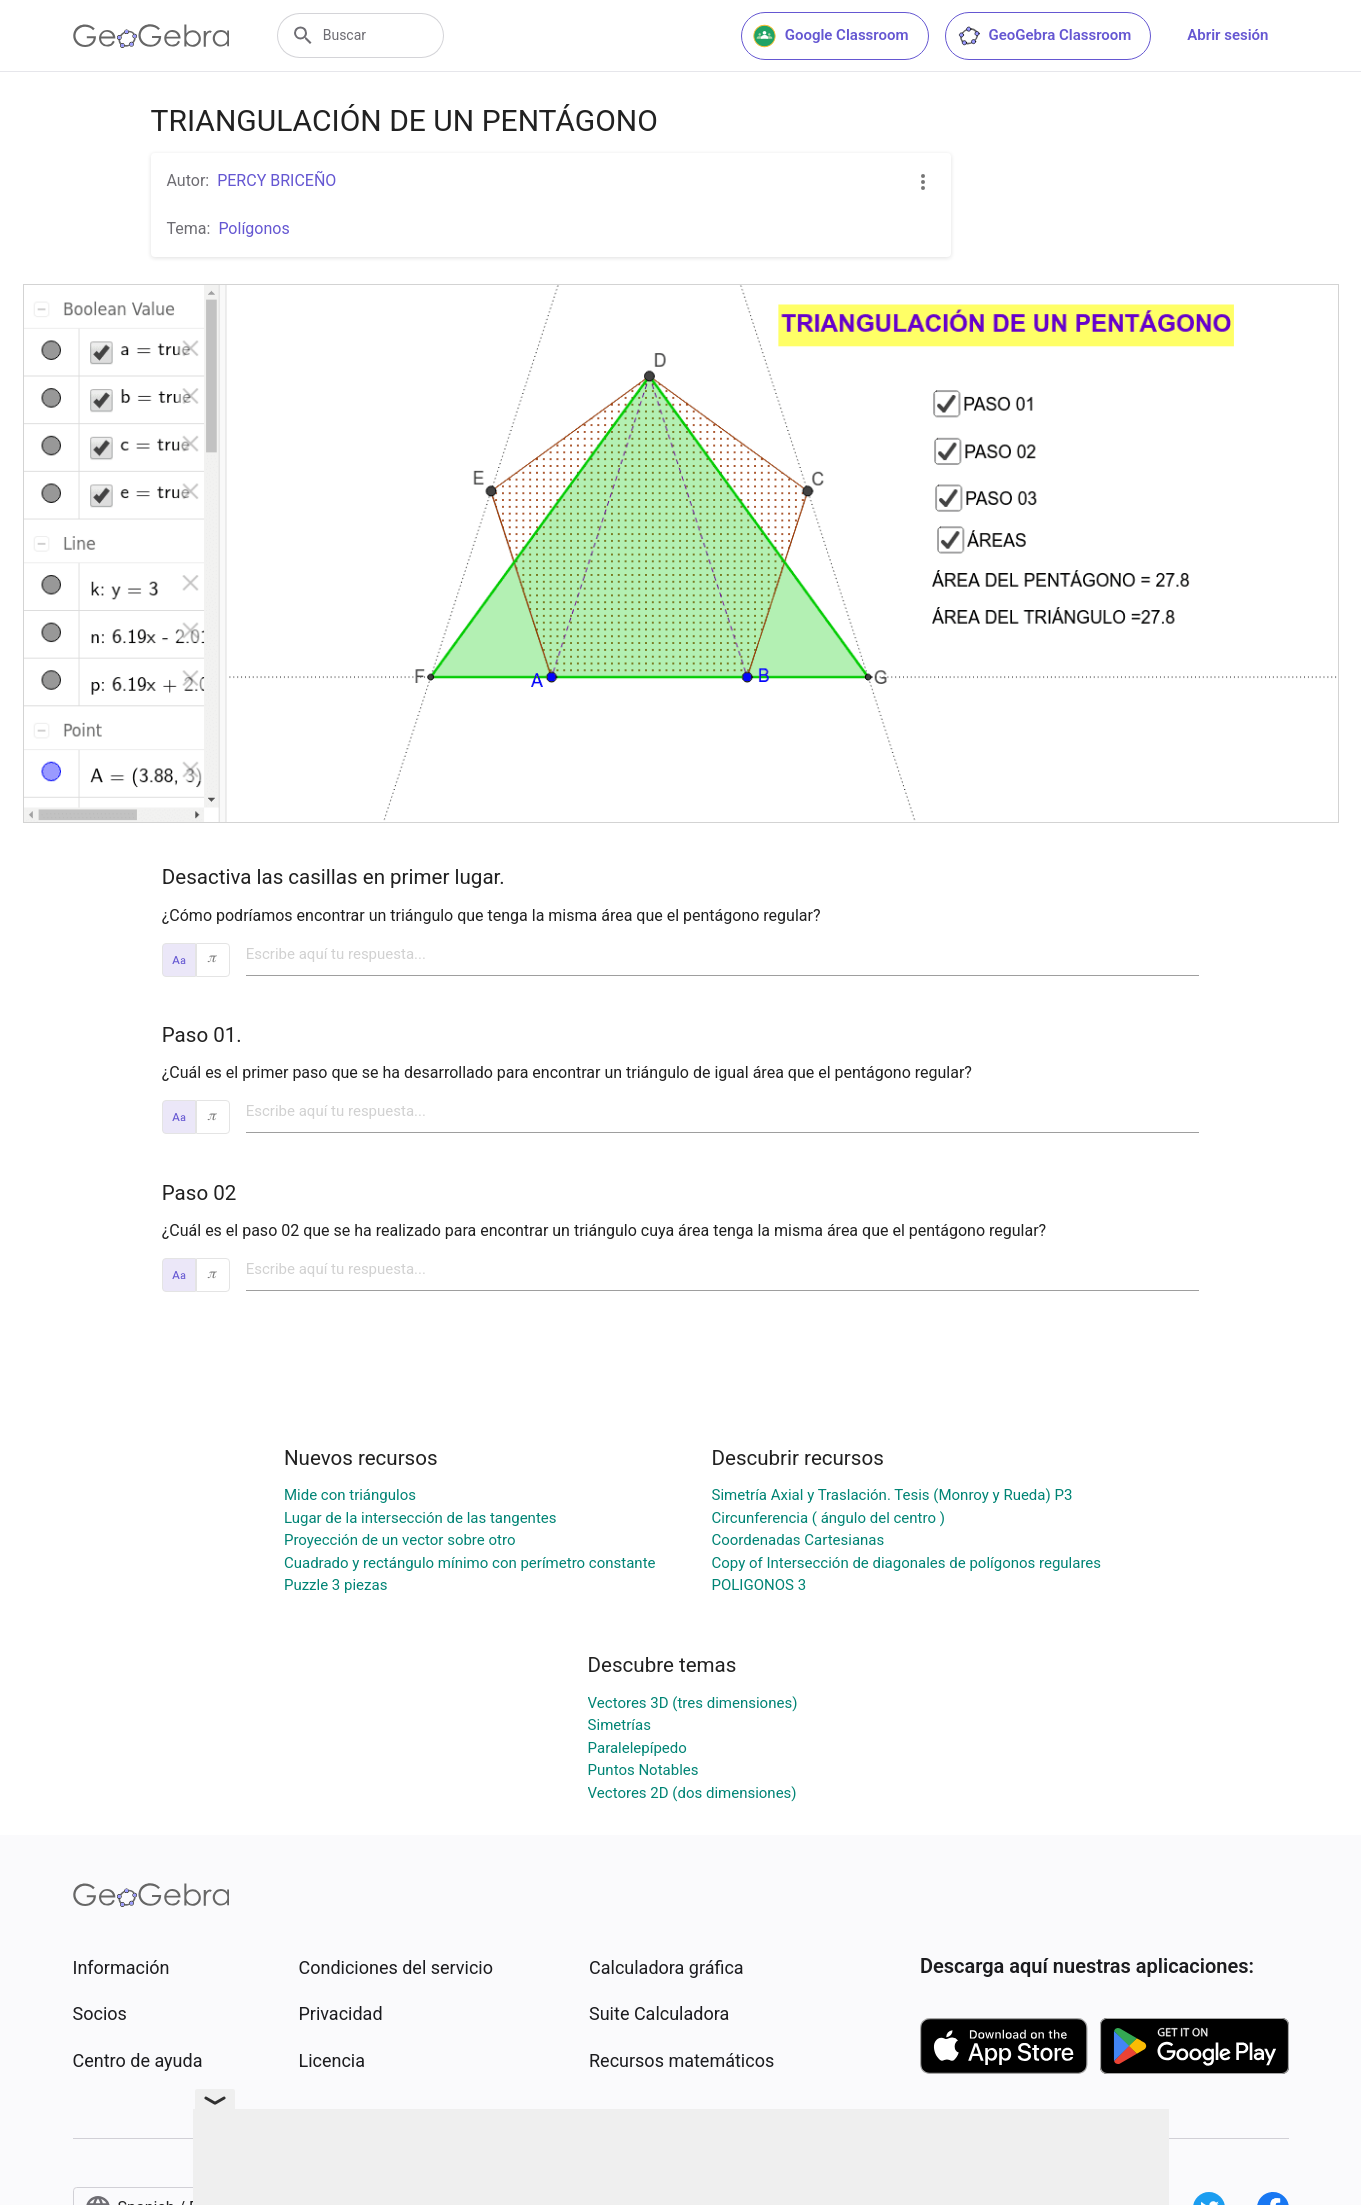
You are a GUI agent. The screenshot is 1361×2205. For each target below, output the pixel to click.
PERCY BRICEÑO (276, 180)
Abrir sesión (1227, 35)
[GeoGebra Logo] (151, 36)
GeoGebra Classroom (1044, 36)
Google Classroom (831, 36)
